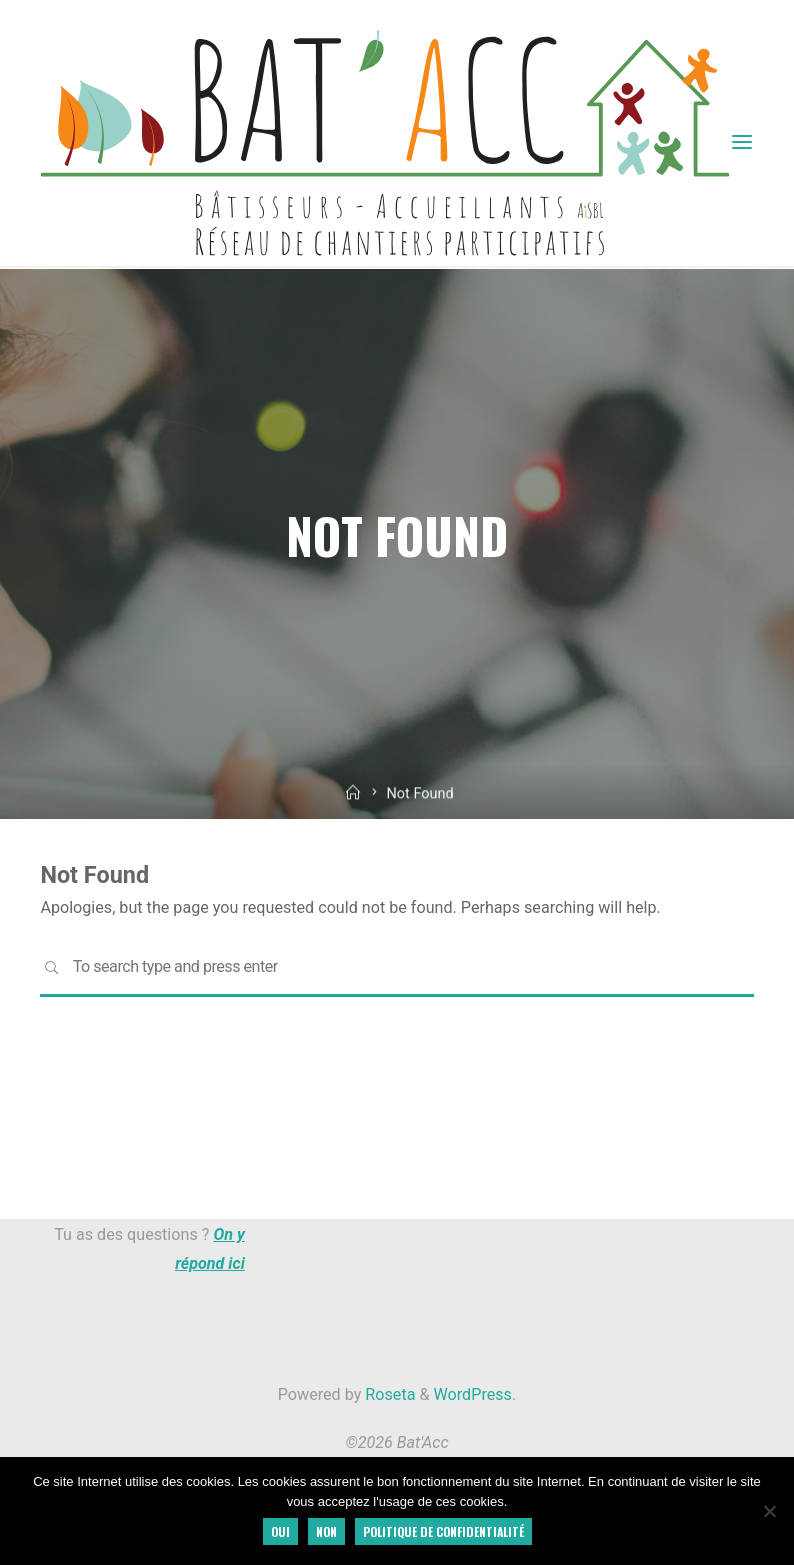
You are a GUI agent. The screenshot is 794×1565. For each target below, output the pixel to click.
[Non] (769, 1511)
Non (326, 1531)
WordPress (473, 1394)
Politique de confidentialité (443, 1531)
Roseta (388, 1394)
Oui (280, 1531)
